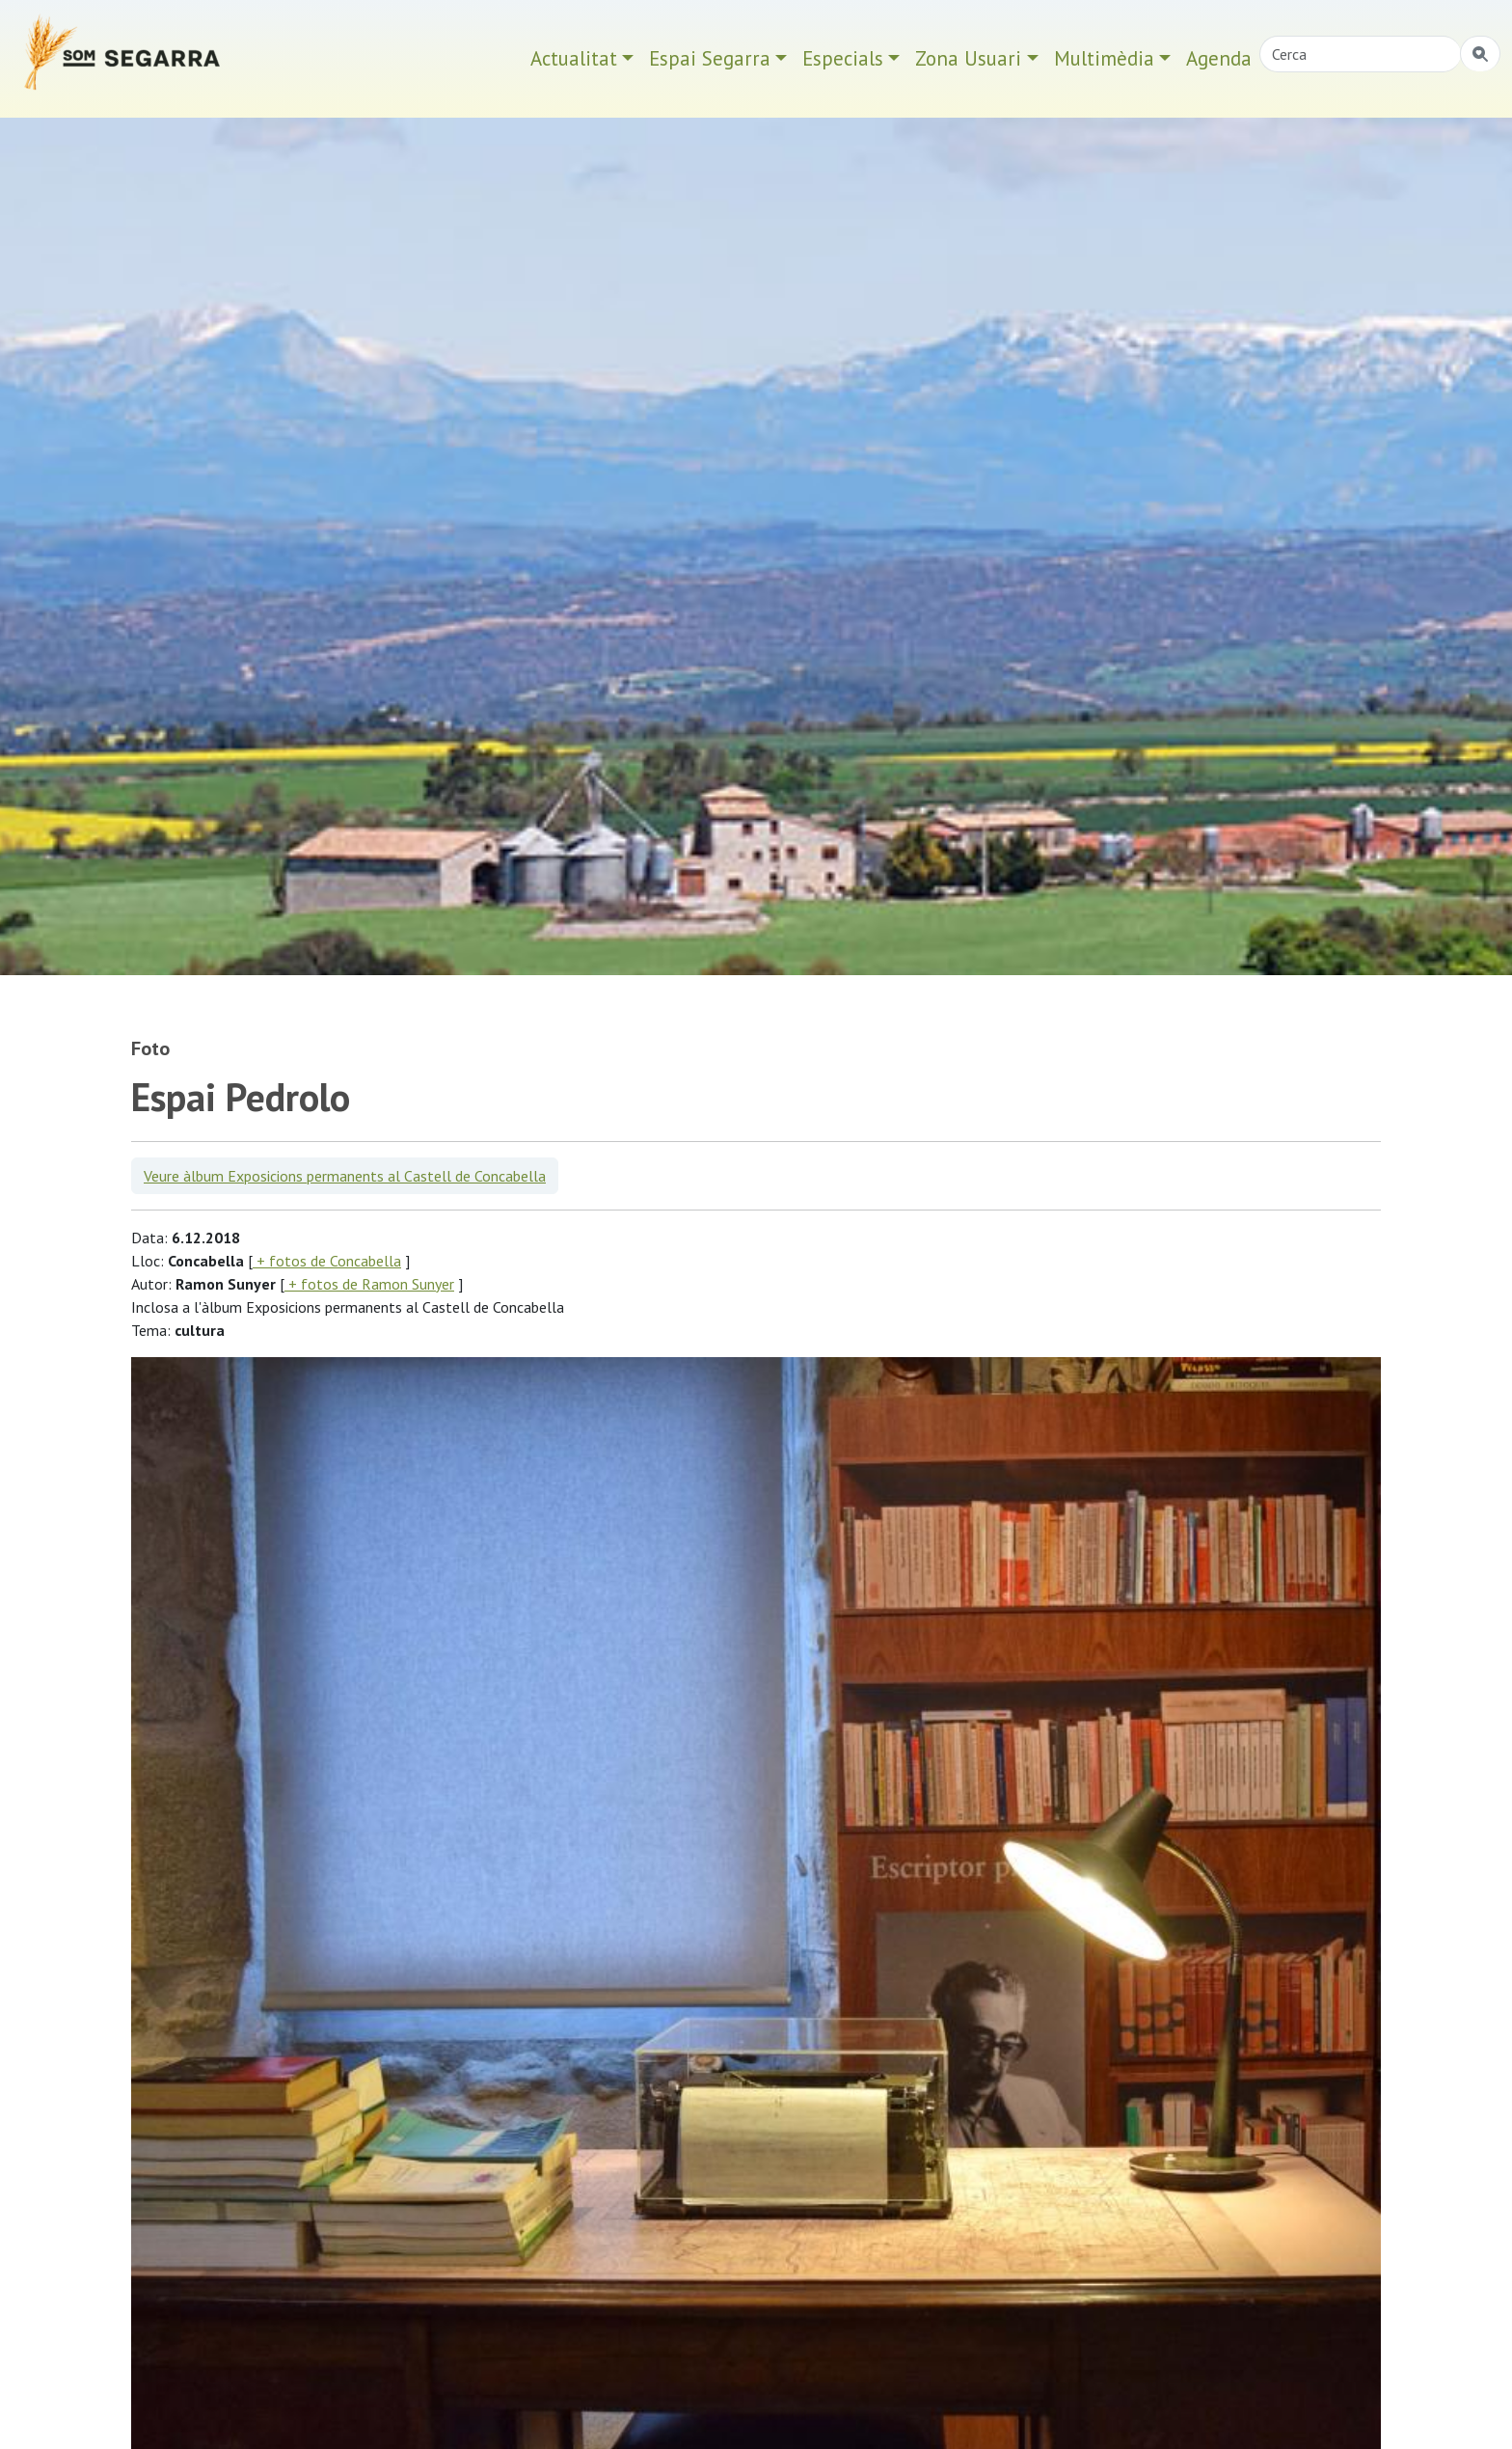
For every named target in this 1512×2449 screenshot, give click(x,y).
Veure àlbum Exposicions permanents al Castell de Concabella (345, 1175)
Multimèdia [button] (1104, 58)
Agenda (1219, 58)
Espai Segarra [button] (709, 58)
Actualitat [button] (573, 58)
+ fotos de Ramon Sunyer (369, 1283)
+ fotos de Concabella (327, 1260)
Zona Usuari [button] (968, 58)
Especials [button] (842, 58)
